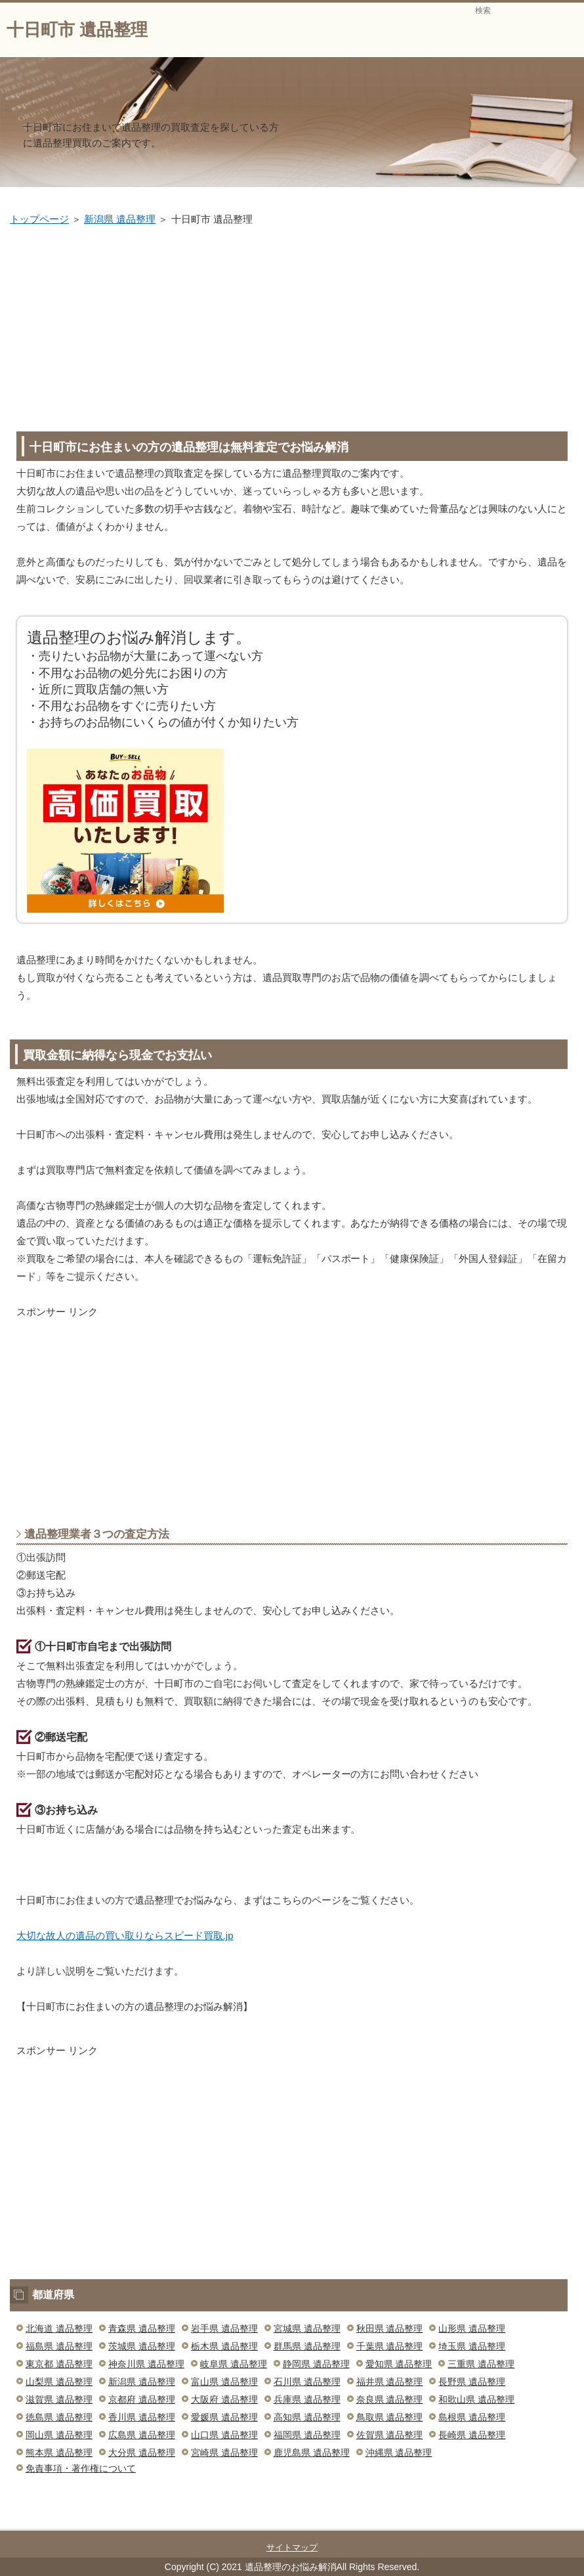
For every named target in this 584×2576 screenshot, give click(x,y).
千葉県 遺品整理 (389, 2346)
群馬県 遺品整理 (307, 2346)
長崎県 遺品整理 (471, 2435)
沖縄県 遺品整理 (398, 2452)
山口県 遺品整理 (224, 2435)
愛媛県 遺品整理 (224, 2417)
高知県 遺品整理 (307, 2417)
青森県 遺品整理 (141, 2328)
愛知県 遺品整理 (398, 2364)
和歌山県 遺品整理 (476, 2399)
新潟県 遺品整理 (120, 219)
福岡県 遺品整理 (307, 2435)
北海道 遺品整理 (59, 2328)
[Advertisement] (296, 326)
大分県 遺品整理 (141, 2452)
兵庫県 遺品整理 (307, 2399)
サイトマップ (292, 2547)
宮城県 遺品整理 (307, 2328)
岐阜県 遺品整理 (233, 2364)
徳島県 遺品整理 (59, 2417)
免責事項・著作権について (81, 2468)
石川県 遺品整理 (307, 2381)
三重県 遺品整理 (481, 2364)
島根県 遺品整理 (471, 2417)
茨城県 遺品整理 (141, 2346)
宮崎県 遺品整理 (224, 2452)
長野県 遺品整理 (471, 2381)
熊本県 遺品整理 (59, 2452)
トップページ (39, 219)
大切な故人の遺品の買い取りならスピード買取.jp (124, 1935)
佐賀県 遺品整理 (389, 2435)
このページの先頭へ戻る (528, 2521)
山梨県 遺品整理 (59, 2381)
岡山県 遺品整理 (59, 2435)
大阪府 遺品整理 (224, 2399)
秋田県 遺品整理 (389, 2328)
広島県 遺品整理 (141, 2435)
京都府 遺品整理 (141, 2399)
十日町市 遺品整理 (77, 29)
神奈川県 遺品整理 (146, 2364)
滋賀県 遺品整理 (59, 2399)
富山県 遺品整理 (224, 2381)
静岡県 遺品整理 (316, 2364)
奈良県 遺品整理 (389, 2399)
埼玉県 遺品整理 (471, 2346)
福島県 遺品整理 (59, 2346)
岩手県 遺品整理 (224, 2328)
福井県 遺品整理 (389, 2381)
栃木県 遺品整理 (224, 2346)
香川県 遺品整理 (141, 2417)
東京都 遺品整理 (59, 2364)
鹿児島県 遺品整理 (312, 2452)
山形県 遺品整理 (471, 2328)
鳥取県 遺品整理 (389, 2417)
